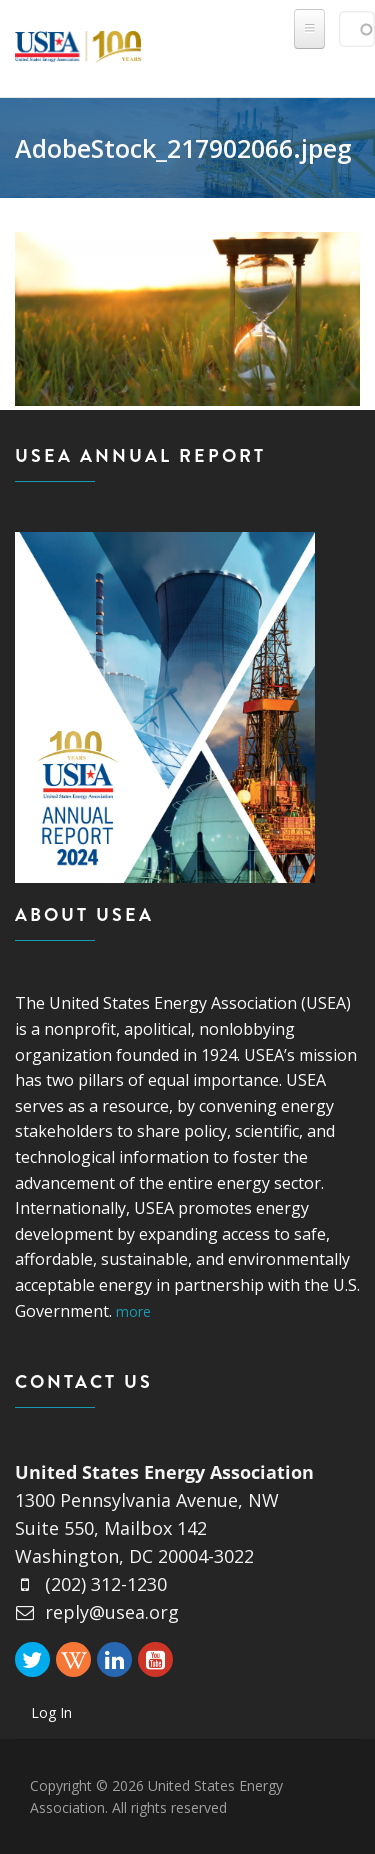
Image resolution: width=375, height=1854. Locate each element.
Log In (51, 1712)
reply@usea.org (97, 1612)
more (133, 1311)
